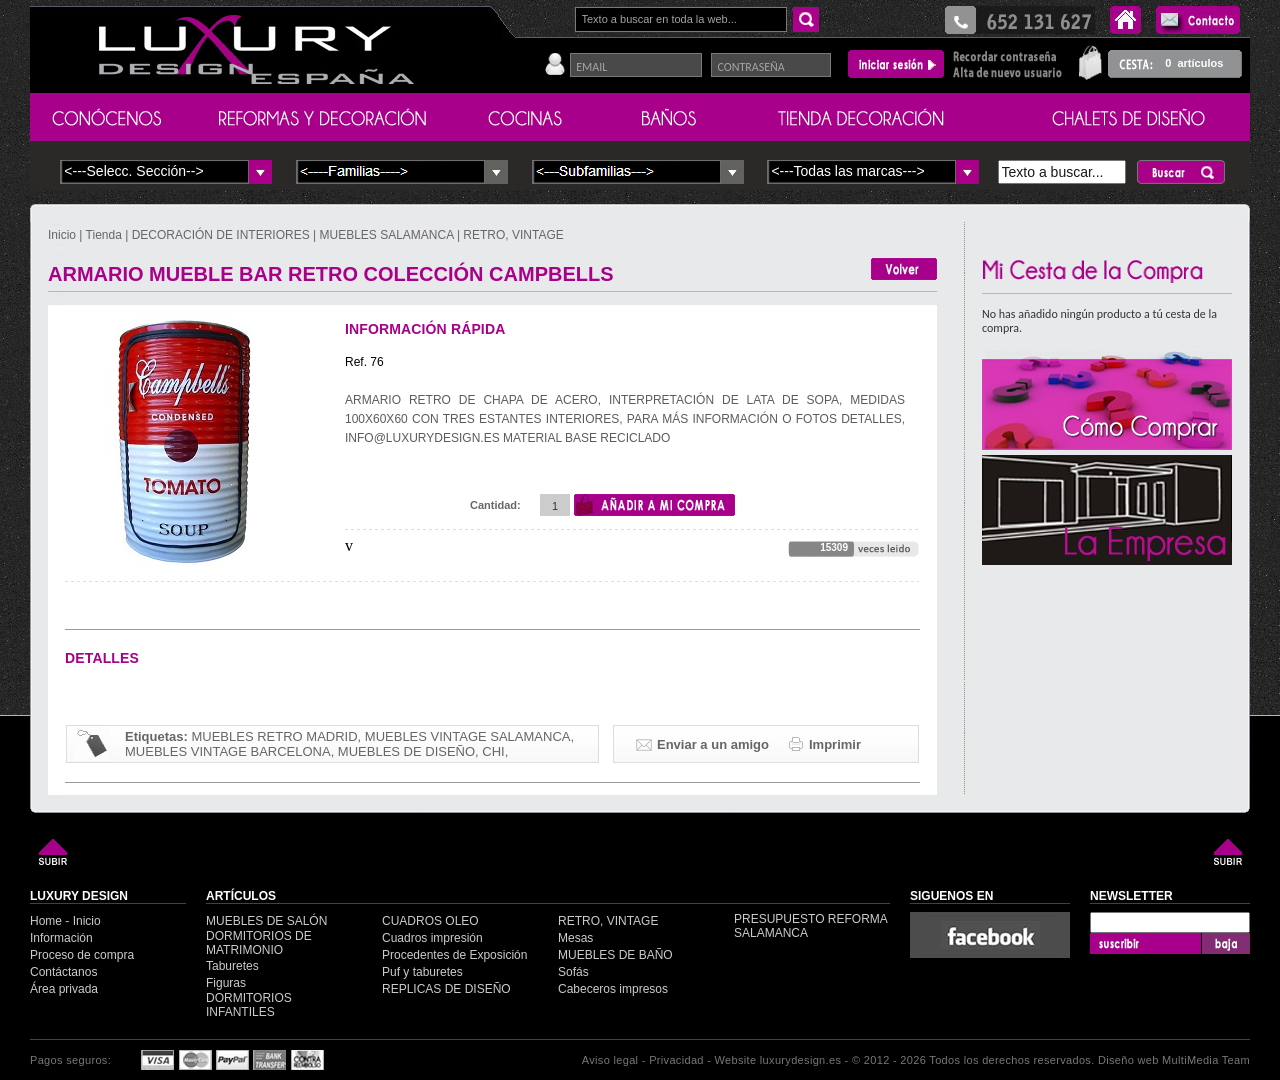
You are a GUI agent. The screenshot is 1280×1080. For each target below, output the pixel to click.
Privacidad (676, 1060)
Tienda (104, 235)
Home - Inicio (65, 921)
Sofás (573, 972)
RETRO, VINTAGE (513, 235)
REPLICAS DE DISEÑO (446, 989)
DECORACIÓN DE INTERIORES (222, 235)
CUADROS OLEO (430, 921)
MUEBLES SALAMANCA (387, 235)
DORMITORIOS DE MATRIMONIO (259, 943)
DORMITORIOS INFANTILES (249, 1005)
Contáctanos (63, 972)
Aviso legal (610, 1060)
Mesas (575, 938)
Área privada (64, 989)
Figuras (226, 983)
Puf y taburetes (422, 972)
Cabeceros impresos (613, 989)
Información (61, 938)
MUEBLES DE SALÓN (266, 921)
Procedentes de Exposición (454, 955)
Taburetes (232, 966)
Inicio (63, 235)
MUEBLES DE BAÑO (615, 955)
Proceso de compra (82, 955)
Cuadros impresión (432, 938)
